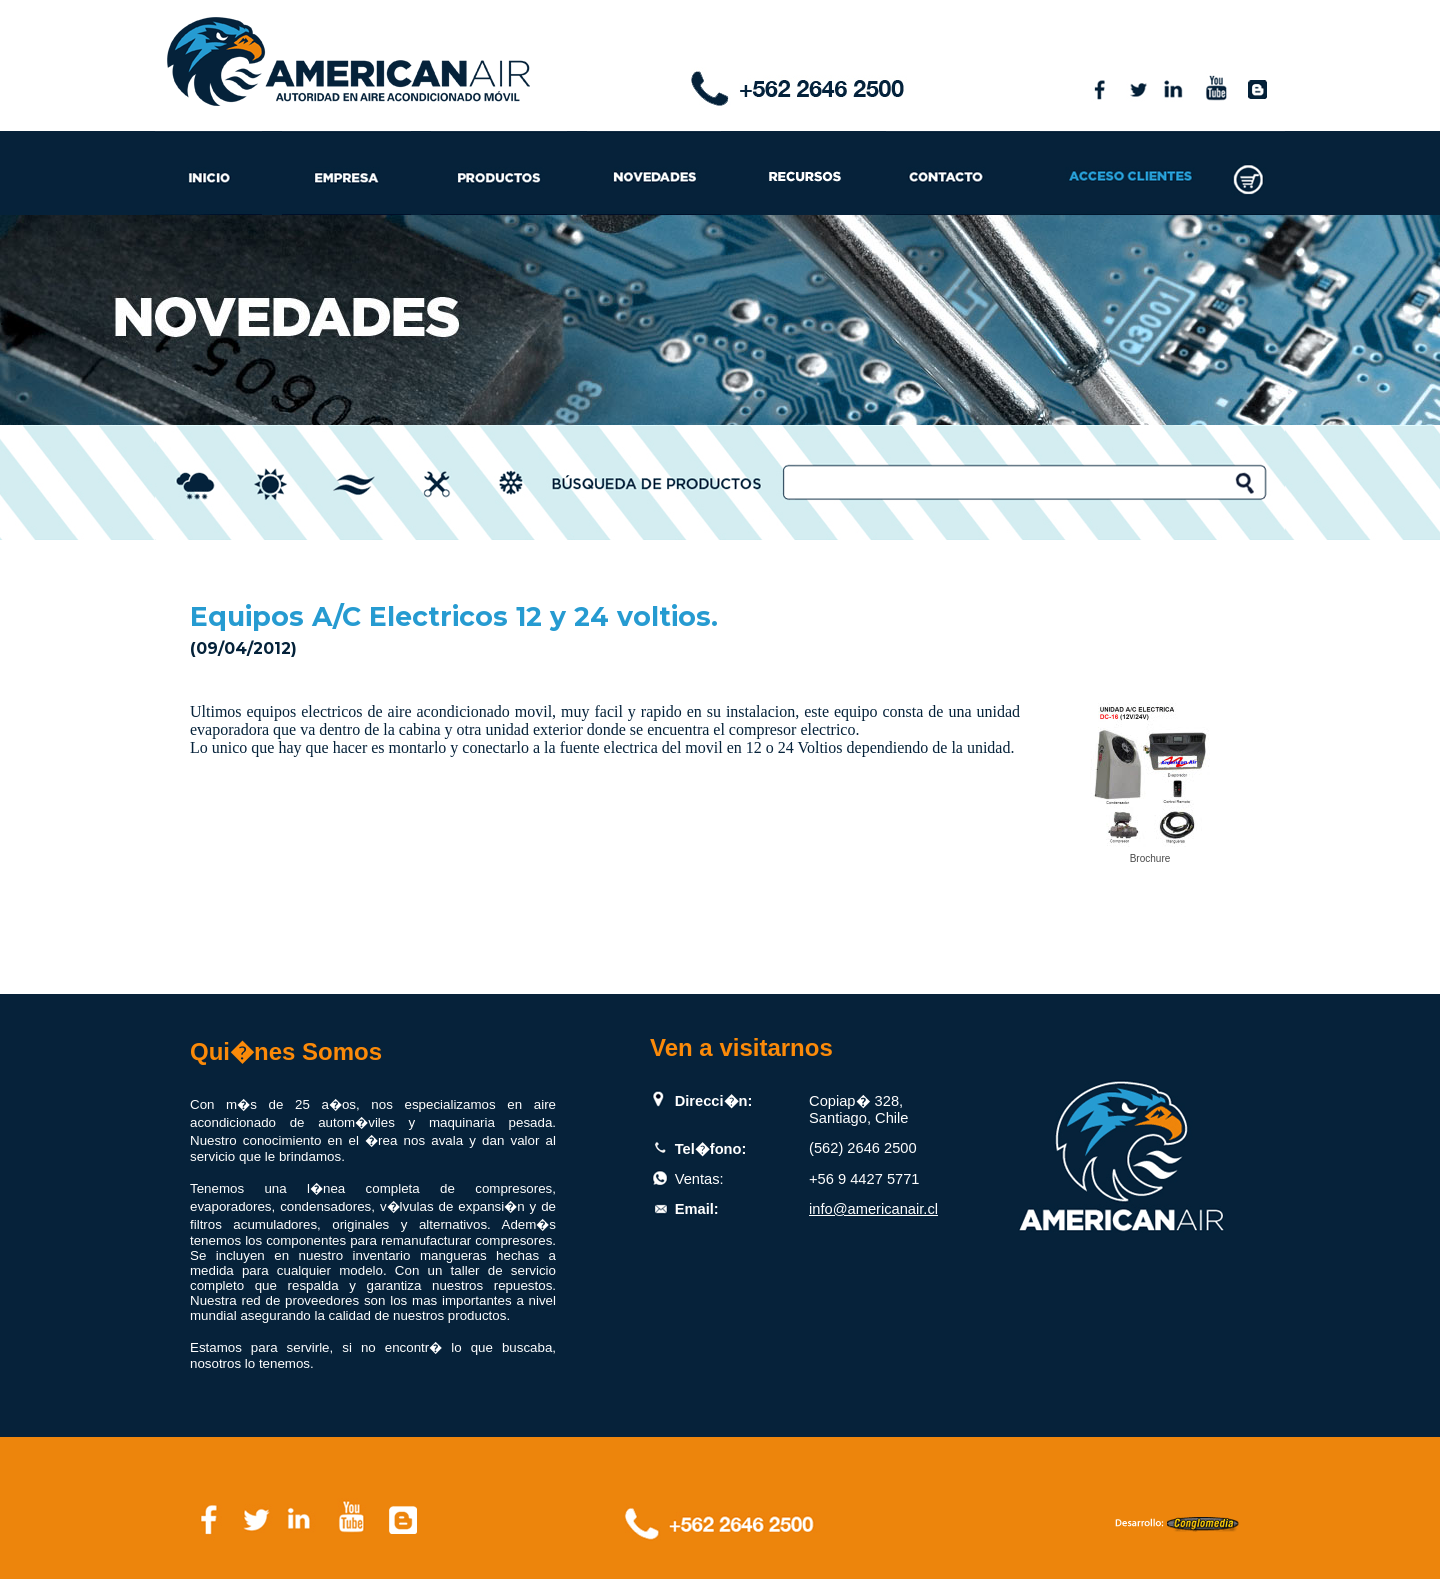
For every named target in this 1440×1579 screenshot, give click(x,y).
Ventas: (699, 1179)
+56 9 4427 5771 (864, 1179)
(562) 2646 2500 (863, 1148)
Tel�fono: (711, 1149)
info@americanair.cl (873, 1209)
